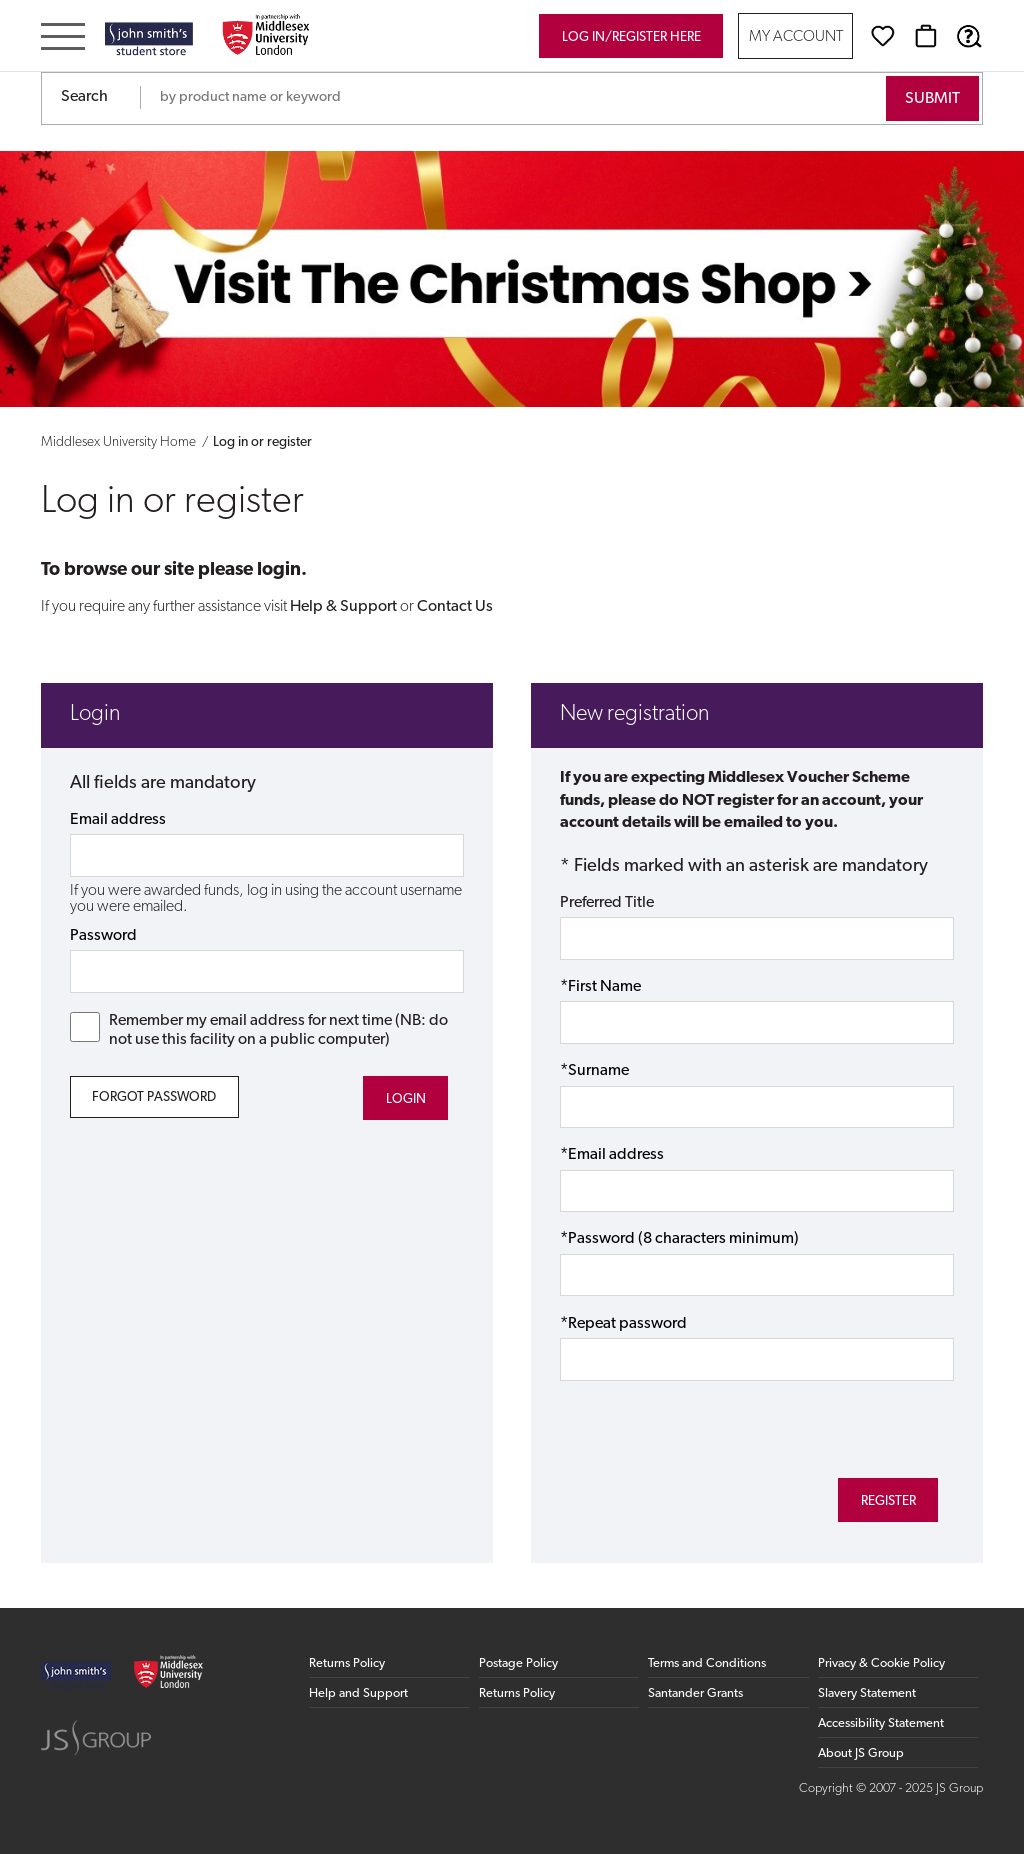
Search (84, 97)
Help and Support (358, 1693)
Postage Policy (518, 1663)
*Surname (594, 1071)
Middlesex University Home (118, 442)
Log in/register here (631, 37)
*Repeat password (623, 1324)
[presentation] (712, 1426)
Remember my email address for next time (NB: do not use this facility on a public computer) (259, 1030)
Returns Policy (347, 1663)
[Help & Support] (969, 36)
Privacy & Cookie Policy (881, 1663)
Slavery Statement (867, 1693)
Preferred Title (607, 903)
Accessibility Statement (881, 1723)
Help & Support (343, 607)
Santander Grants (695, 1693)
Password (103, 936)
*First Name (600, 987)
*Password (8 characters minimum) (679, 1239)
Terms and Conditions (707, 1663)
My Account (796, 37)
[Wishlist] (883, 36)
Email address (118, 820)
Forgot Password (154, 1097)
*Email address (612, 1155)
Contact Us (455, 607)
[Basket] (926, 36)
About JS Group (861, 1753)
